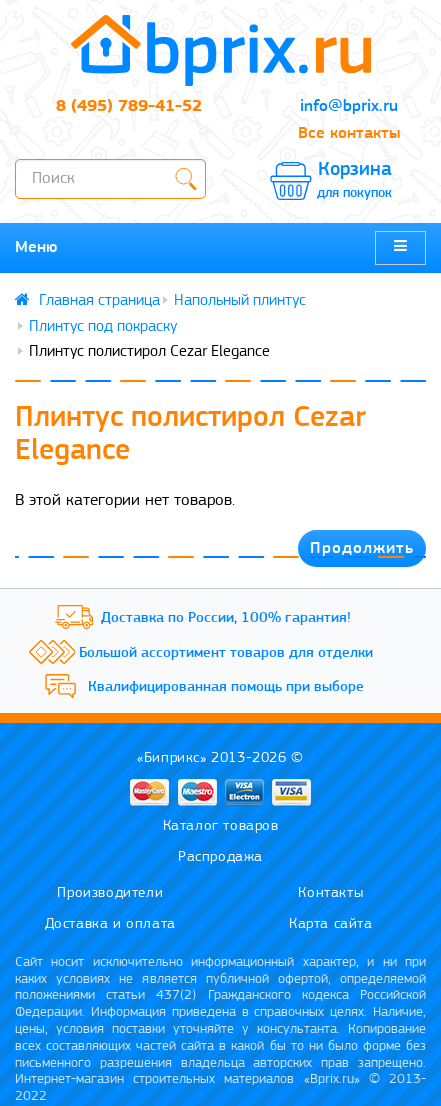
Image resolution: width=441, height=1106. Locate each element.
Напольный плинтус (240, 301)
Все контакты (349, 133)
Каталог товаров (221, 826)
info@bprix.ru (349, 106)
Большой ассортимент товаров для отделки (226, 653)
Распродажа (220, 857)
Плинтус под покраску (103, 327)
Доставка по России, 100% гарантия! (226, 618)
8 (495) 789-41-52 (129, 106)
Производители (110, 893)
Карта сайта (331, 924)
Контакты (330, 893)
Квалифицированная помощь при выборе (226, 687)
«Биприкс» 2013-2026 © (220, 758)
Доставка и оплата (110, 924)
